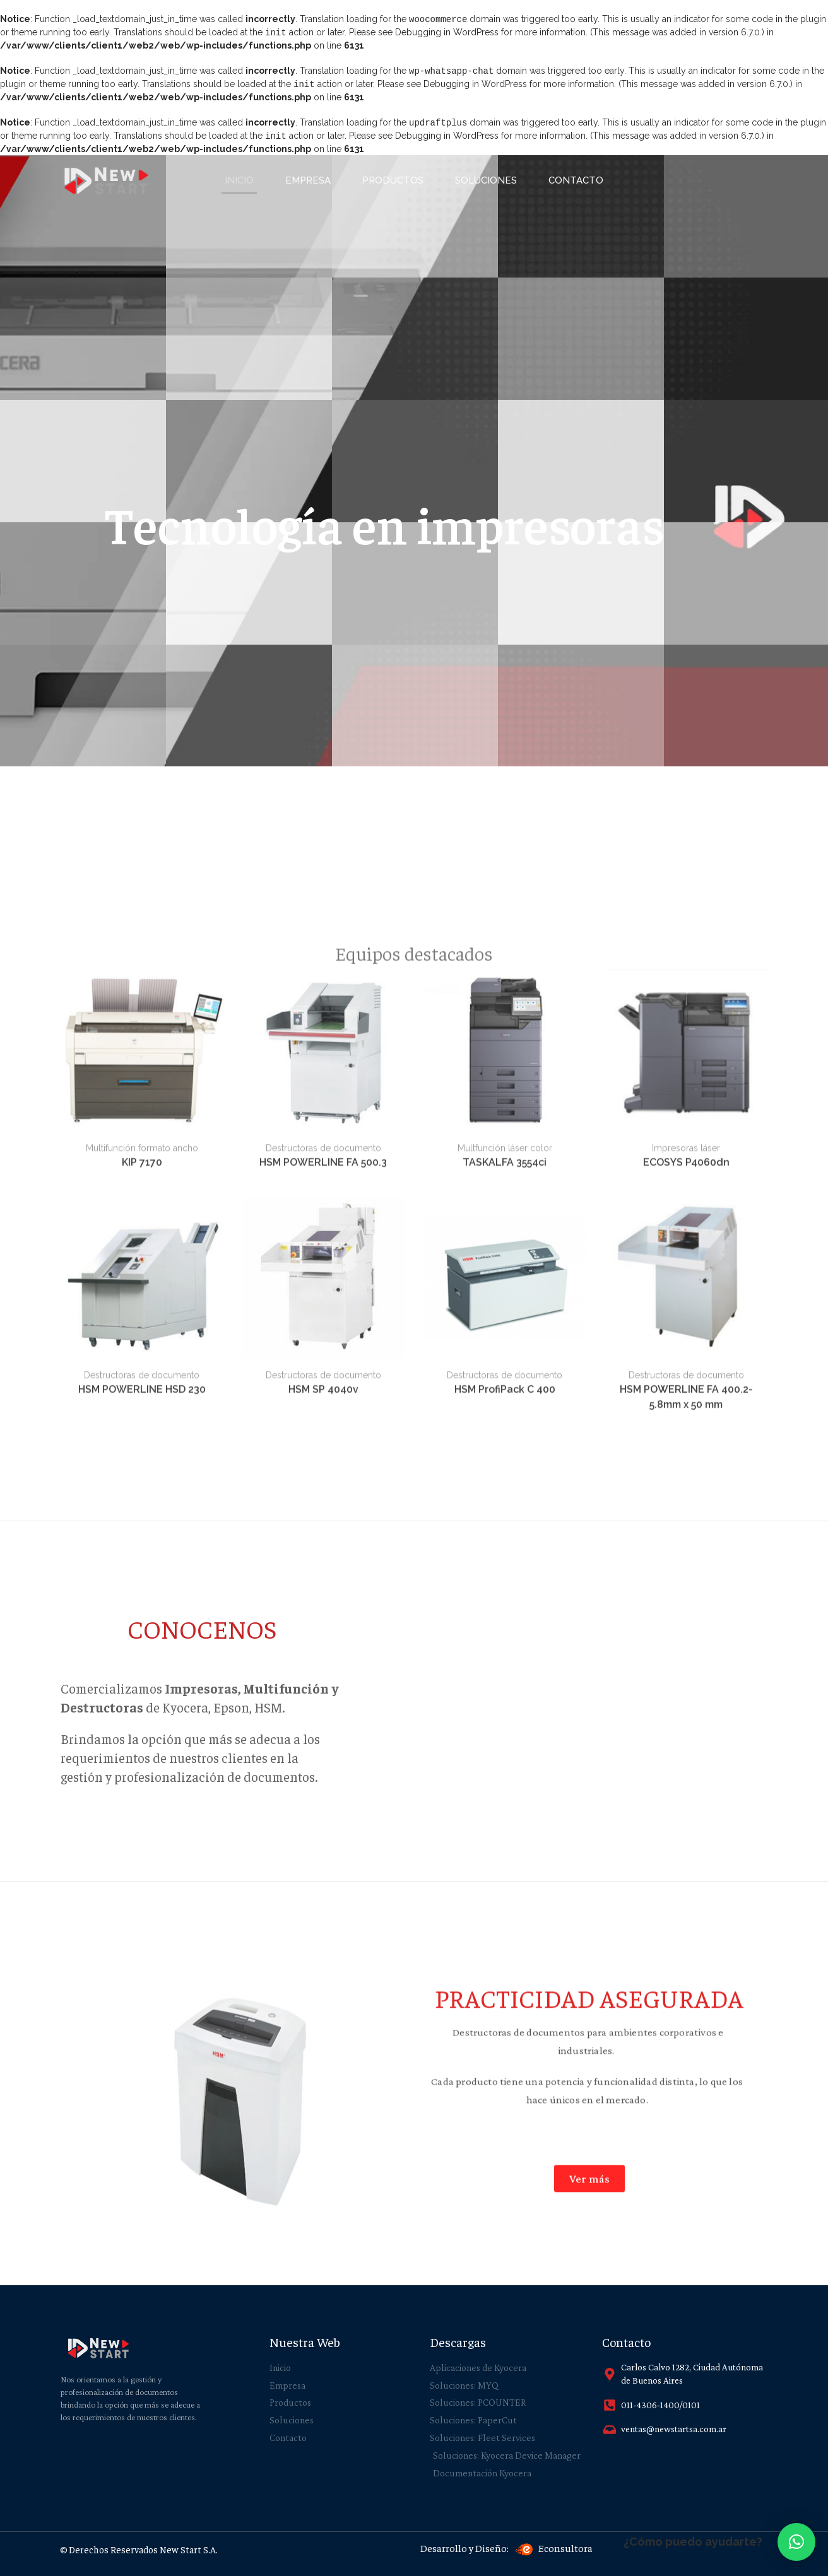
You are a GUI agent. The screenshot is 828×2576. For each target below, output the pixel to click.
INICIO (239, 176)
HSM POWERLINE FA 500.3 (323, 1528)
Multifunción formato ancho (142, 1514)
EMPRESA (308, 176)
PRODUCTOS (392, 176)
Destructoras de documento (323, 1514)
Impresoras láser (686, 1514)
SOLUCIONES (486, 176)
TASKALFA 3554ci (505, 1528)
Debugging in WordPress (447, 31)
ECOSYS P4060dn (686, 1528)
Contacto (575, 176)
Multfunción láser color (505, 1514)
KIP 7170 (142, 1528)
